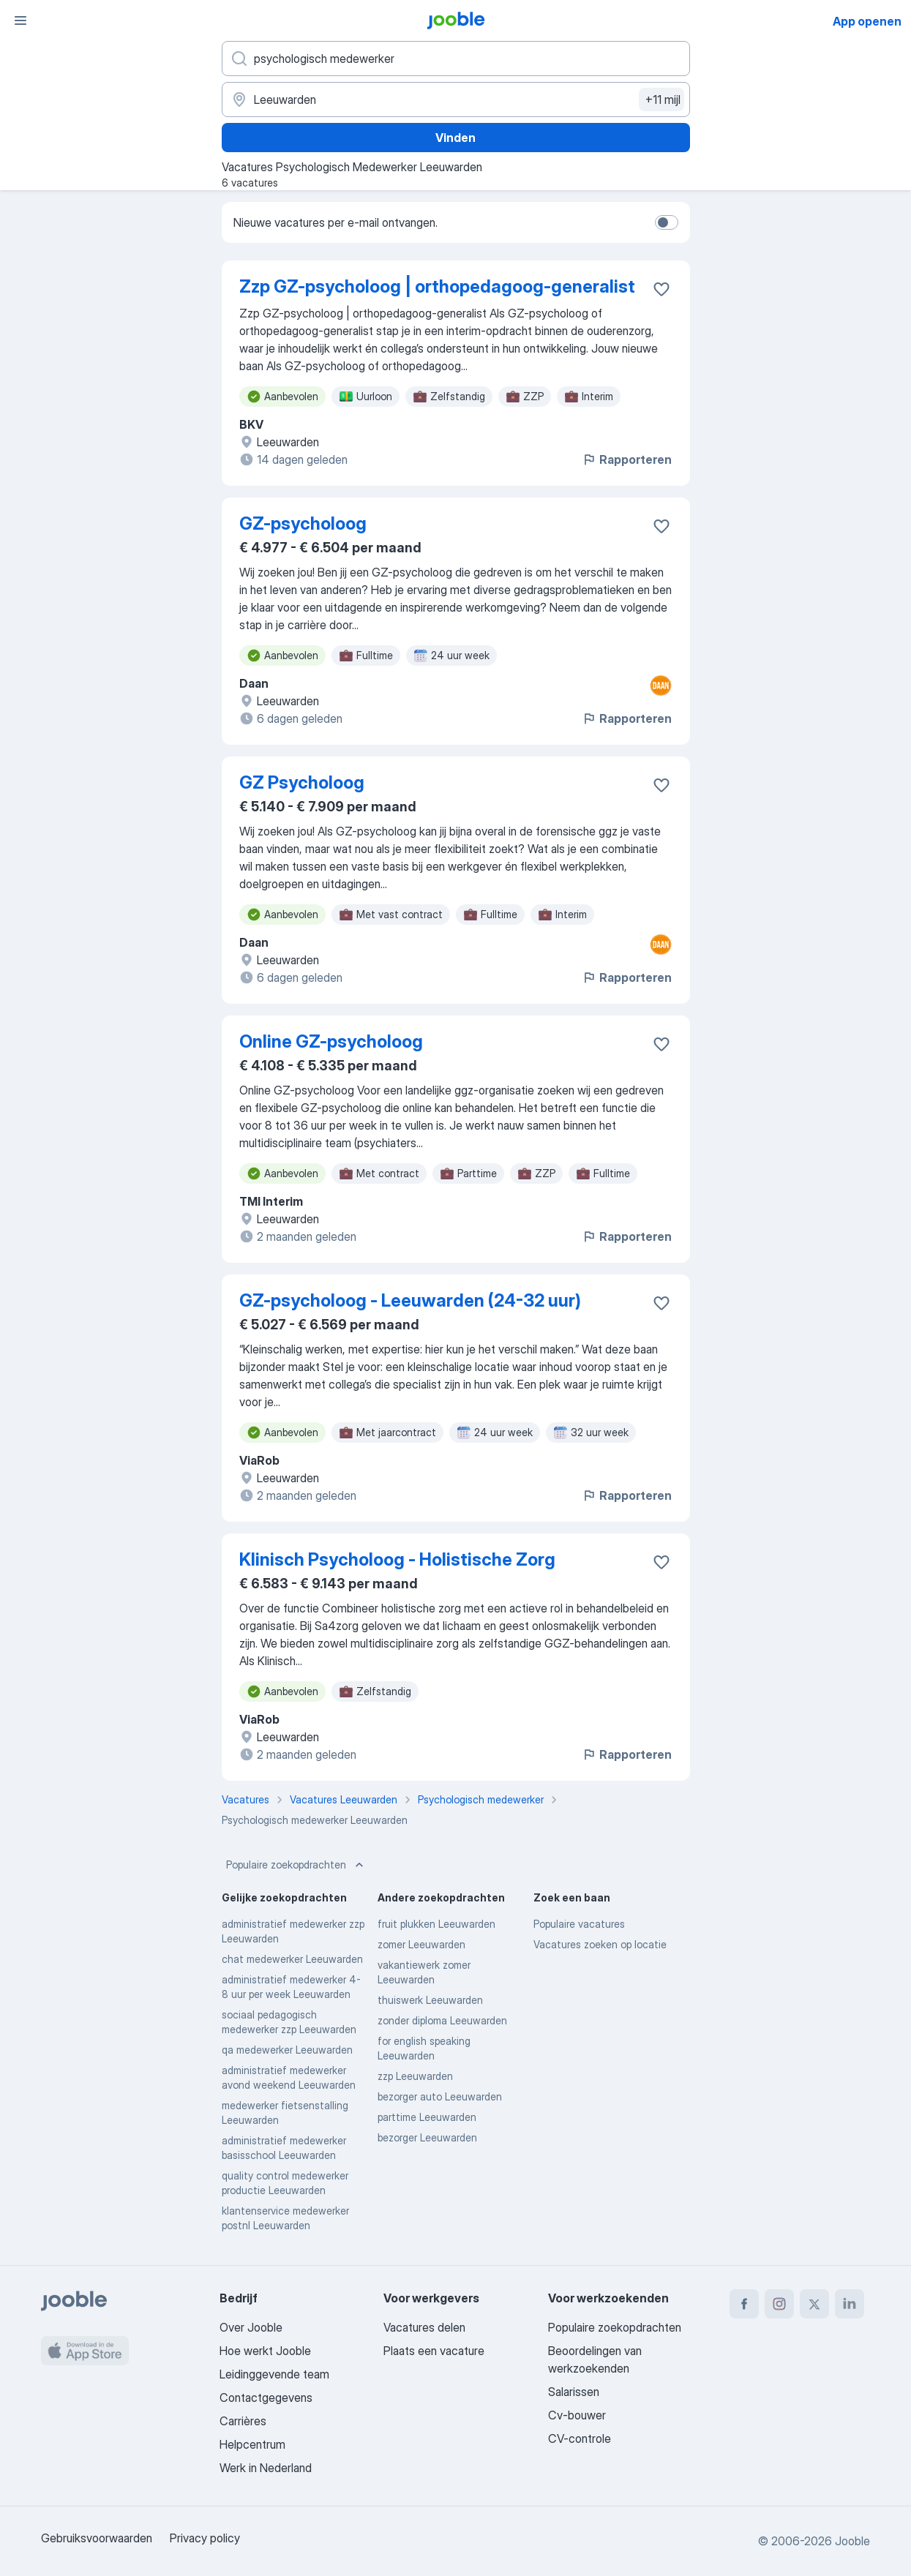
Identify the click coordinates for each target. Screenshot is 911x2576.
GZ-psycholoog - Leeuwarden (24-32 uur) (410, 1300)
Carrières (243, 2421)
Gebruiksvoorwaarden (96, 2538)
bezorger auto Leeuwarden (440, 2096)
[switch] (666, 222)
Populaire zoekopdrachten (296, 1865)
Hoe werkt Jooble (265, 2350)
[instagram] (779, 2303)
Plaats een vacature (433, 2350)
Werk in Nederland (266, 2467)
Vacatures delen (424, 2327)
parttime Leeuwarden (427, 2117)
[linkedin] (849, 2303)
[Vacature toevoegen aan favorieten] (661, 289)
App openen (867, 21)
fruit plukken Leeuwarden (436, 1924)
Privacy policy (205, 2538)
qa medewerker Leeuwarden (287, 2049)
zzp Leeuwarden (415, 2076)
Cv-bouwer (577, 2415)
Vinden (455, 137)
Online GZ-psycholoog (331, 1041)
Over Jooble (251, 2327)
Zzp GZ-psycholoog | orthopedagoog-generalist (437, 286)
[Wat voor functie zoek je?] (456, 58)
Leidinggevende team (274, 2374)
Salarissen (573, 2391)
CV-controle (579, 2438)
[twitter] (814, 2303)
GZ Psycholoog (301, 782)
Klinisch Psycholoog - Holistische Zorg (397, 1559)
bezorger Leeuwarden (427, 2137)
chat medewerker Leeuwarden (292, 1959)
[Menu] (20, 20)
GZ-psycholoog (303, 523)
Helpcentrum (252, 2444)
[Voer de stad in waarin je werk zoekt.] (456, 99)
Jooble (852, 2541)
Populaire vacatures (579, 1924)
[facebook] (744, 2303)
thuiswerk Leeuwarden (430, 2000)
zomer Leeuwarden (421, 1944)
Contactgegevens (266, 2397)
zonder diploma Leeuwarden (442, 2020)
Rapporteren (627, 459)
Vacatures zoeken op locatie (600, 1944)
